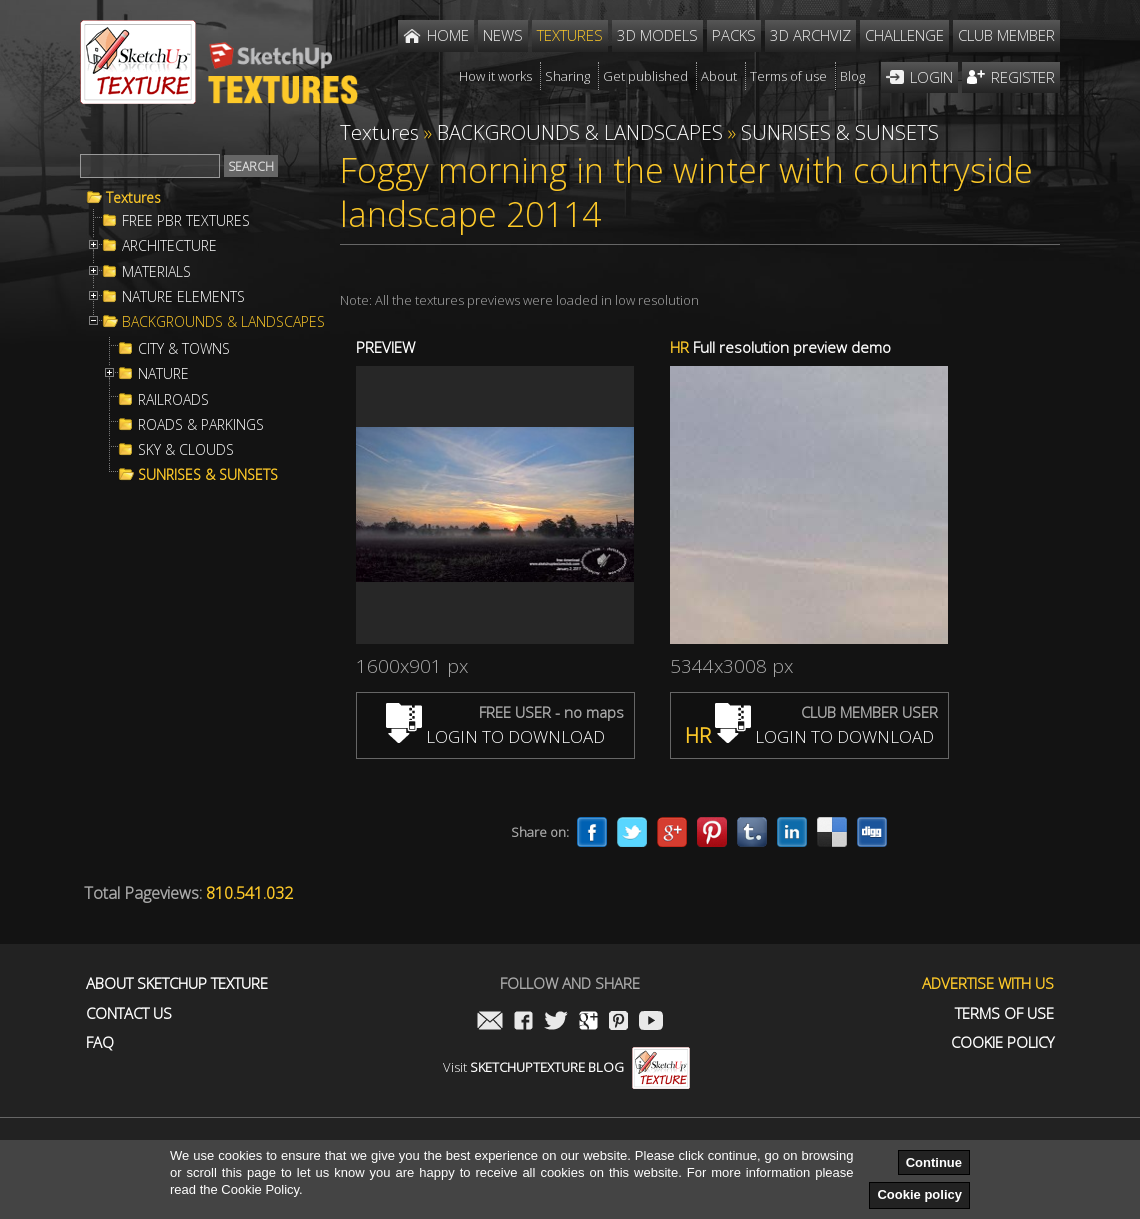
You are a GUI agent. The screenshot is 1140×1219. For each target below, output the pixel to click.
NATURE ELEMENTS (183, 297)
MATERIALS (156, 272)
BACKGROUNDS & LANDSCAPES (223, 322)
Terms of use (1004, 1013)
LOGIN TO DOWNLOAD (495, 736)
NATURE (163, 374)
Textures (133, 198)
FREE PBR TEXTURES (186, 221)
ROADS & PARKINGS (201, 425)
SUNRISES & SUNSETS (208, 475)
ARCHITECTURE (169, 246)
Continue (934, 1162)
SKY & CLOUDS (186, 450)
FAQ (100, 1042)
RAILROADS (173, 400)
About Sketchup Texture (177, 983)
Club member (1006, 35)
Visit (566, 1067)
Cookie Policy (1002, 1042)
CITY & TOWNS (184, 349)
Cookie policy (919, 1194)
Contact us (129, 1013)
